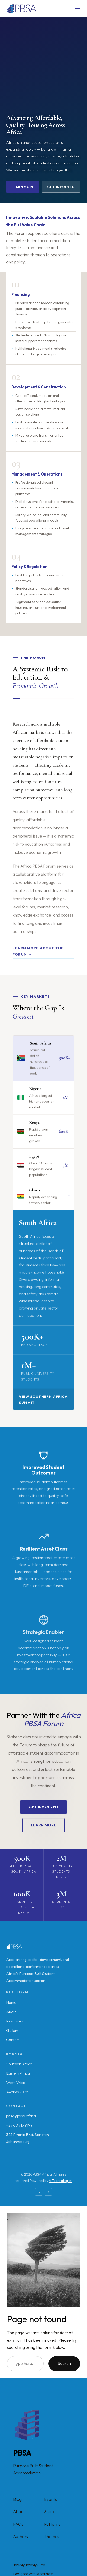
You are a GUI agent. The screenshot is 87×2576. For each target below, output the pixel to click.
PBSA (22, 2452)
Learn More (23, 187)
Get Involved (61, 187)
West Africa (15, 2082)
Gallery (12, 2030)
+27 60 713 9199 (19, 2125)
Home (11, 2002)
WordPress (45, 2573)
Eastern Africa (18, 2073)
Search (64, 2363)
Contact (12, 2039)
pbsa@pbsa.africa (21, 2116)
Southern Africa (19, 2064)
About (11, 2011)
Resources (14, 2021)
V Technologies (60, 2180)
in (39, 2192)
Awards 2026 (17, 2092)
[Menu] (77, 8)
